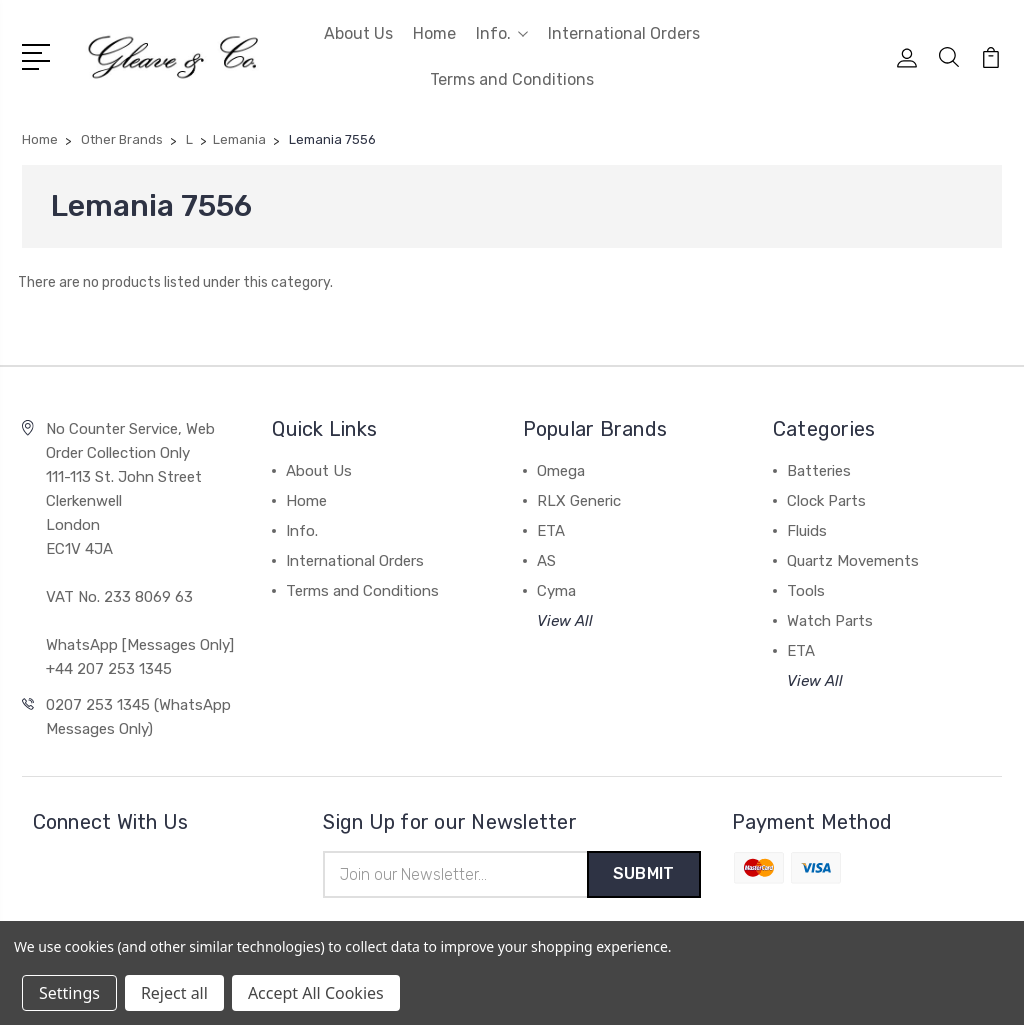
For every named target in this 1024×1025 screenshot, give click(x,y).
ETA (551, 531)
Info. (502, 33)
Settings (69, 993)
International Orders (624, 33)
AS (546, 561)
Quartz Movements (853, 561)
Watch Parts (830, 621)
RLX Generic (579, 501)
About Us (358, 33)
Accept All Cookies (316, 993)
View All (565, 621)
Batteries (819, 471)
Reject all (174, 993)
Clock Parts (826, 501)
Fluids (807, 531)
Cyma (556, 591)
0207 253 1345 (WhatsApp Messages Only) (138, 717)
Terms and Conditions (512, 79)
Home (434, 33)
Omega (561, 471)
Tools (806, 591)
